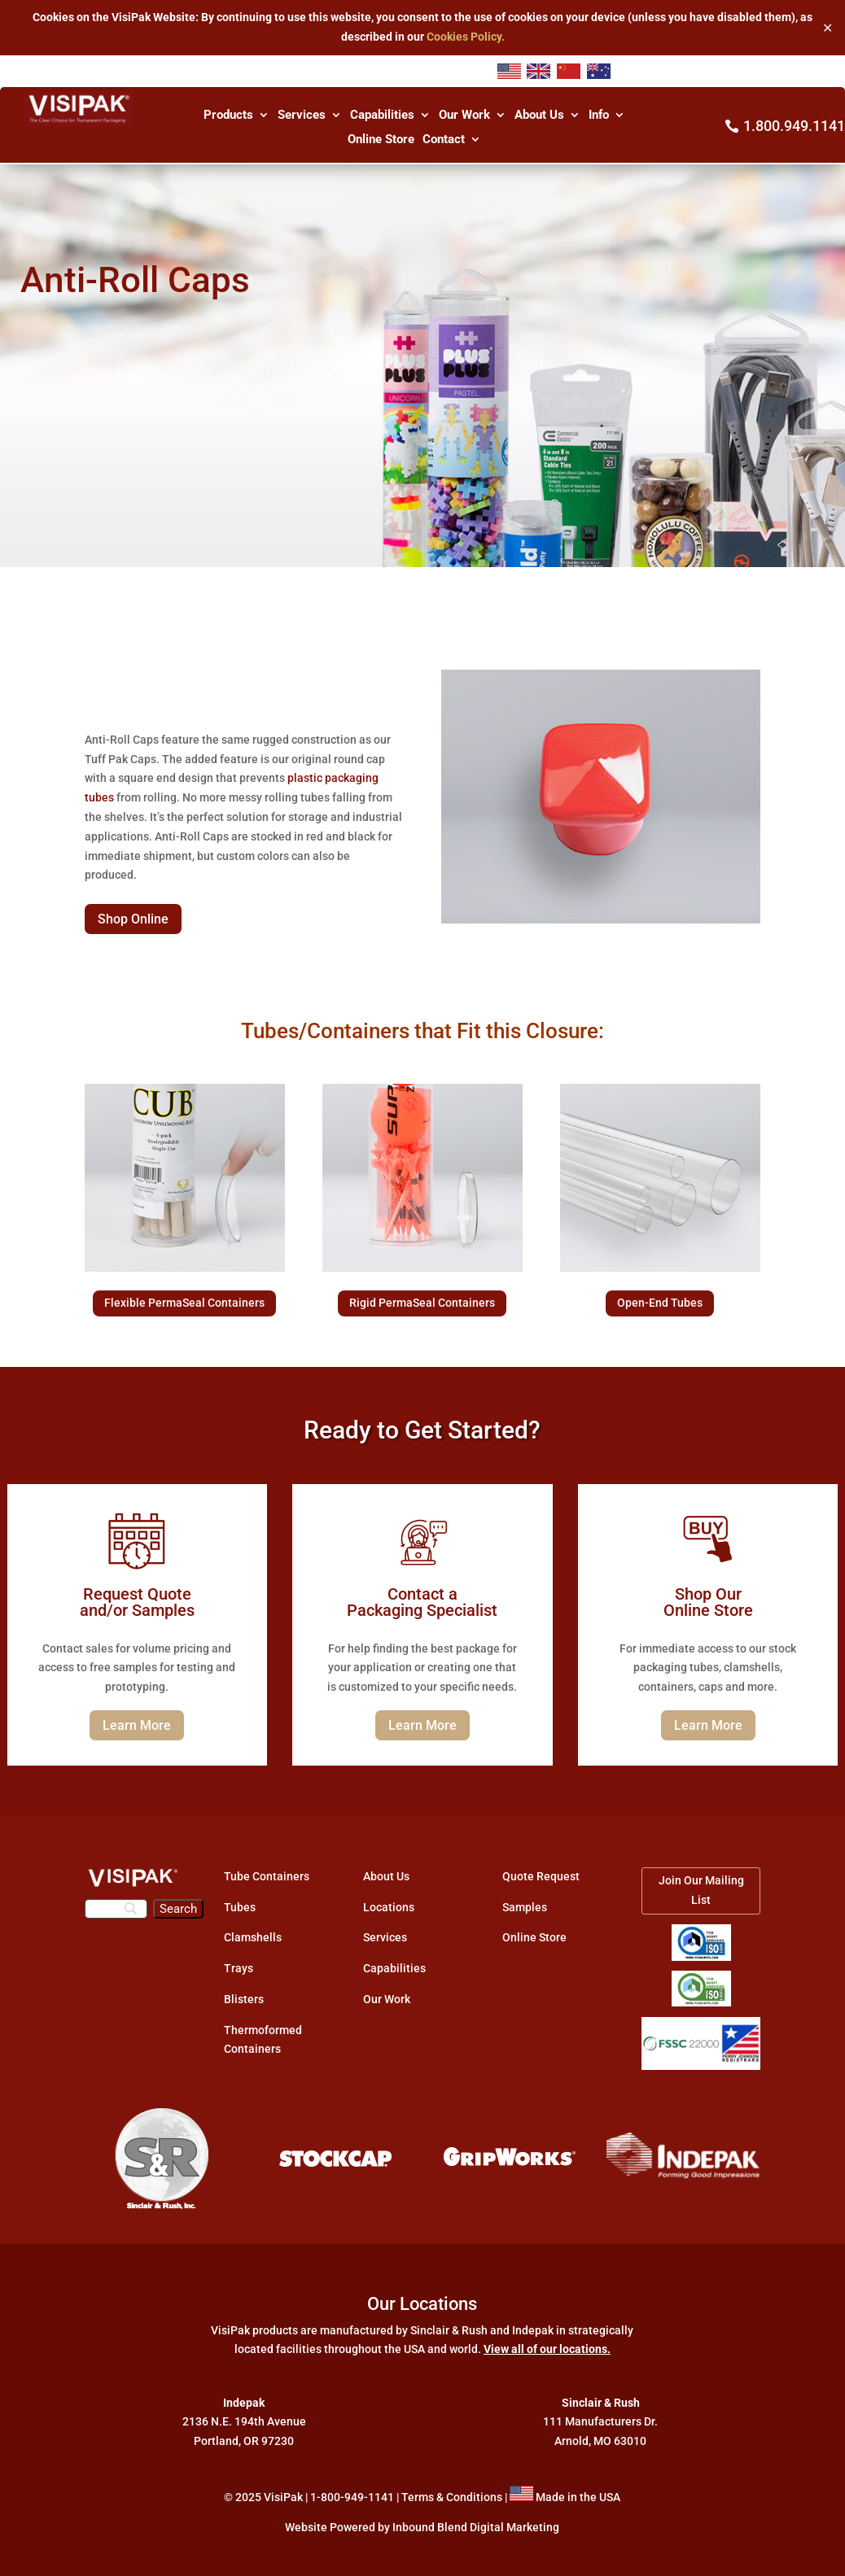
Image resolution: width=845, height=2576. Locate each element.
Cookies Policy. (466, 36)
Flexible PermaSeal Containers (184, 1302)
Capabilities (382, 115)
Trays (238, 1968)
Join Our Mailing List (701, 1890)
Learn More (137, 1725)
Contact (443, 139)
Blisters (244, 1999)
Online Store (381, 139)
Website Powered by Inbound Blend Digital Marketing (422, 2527)
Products (228, 115)
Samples (524, 1907)
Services (302, 115)
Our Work (464, 115)
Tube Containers (266, 1876)
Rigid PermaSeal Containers (422, 1302)
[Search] (116, 1909)
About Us (539, 115)
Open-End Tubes (660, 1302)
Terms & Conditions (451, 2497)
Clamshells (253, 1937)
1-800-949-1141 (352, 2497)
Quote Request (541, 1876)
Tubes (240, 1907)
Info (599, 115)
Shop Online (133, 919)
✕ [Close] (827, 27)
